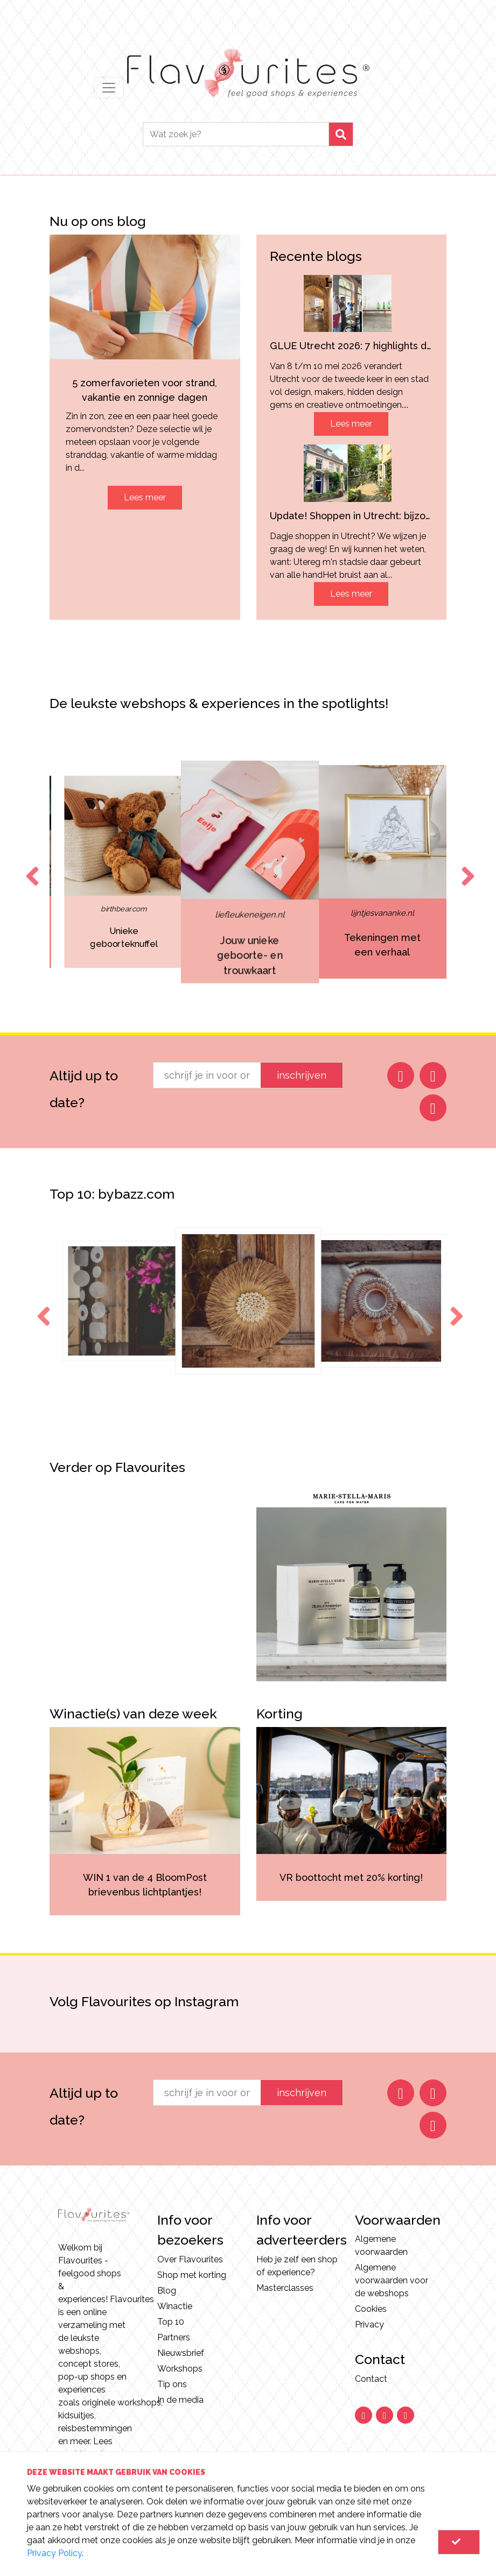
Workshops (179, 2368)
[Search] (236, 134)
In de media (180, 2400)
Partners (173, 2337)
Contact (371, 2379)
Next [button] (465, 866)
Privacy (369, 2324)
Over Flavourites (190, 2259)
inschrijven (301, 1075)
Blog (166, 2290)
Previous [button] (30, 866)
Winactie (174, 2306)
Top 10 (170, 2322)
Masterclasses (284, 2288)
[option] (122, 872)
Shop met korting (191, 2275)
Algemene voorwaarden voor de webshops (391, 2280)
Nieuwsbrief (180, 2353)
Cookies (371, 2309)
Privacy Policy (54, 2553)
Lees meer (145, 497)
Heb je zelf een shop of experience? (297, 2265)
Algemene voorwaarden (381, 2245)
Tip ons (172, 2384)
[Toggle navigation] (109, 87)
